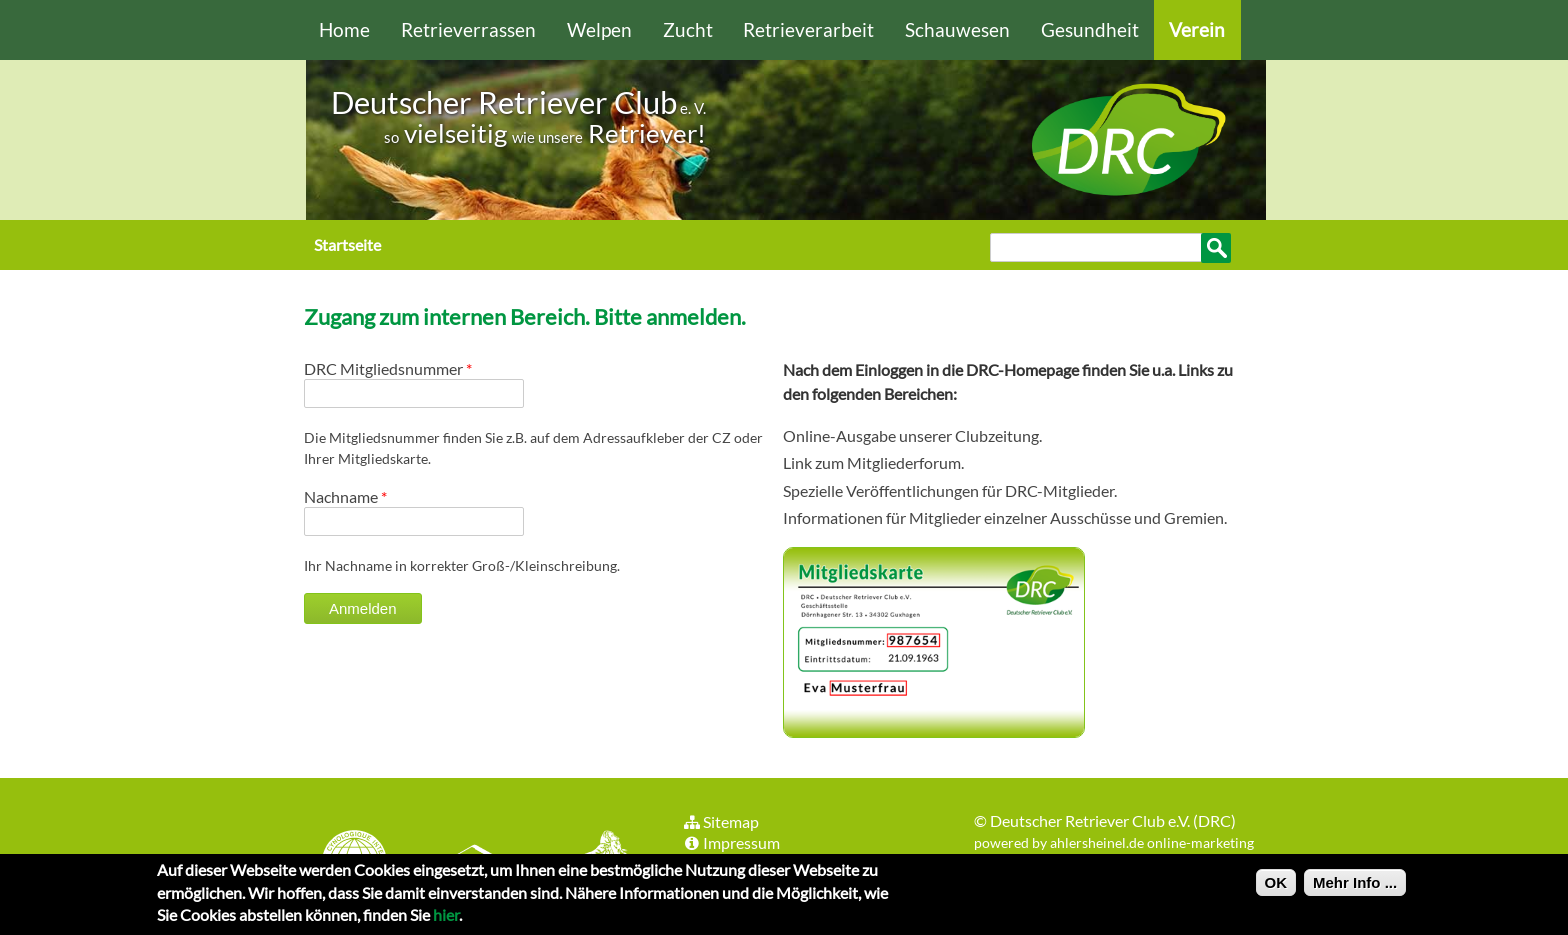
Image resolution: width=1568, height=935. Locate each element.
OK (1276, 887)
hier (446, 919)
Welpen (599, 29)
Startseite (347, 244)
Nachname (345, 496)
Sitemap (720, 821)
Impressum (731, 842)
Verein (1197, 29)
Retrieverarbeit (808, 29)
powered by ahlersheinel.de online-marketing (1114, 842)
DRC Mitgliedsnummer (388, 368)
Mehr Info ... (1355, 887)
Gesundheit (1090, 29)
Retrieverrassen (468, 29)
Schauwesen (957, 29)
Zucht (688, 29)
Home (344, 29)
